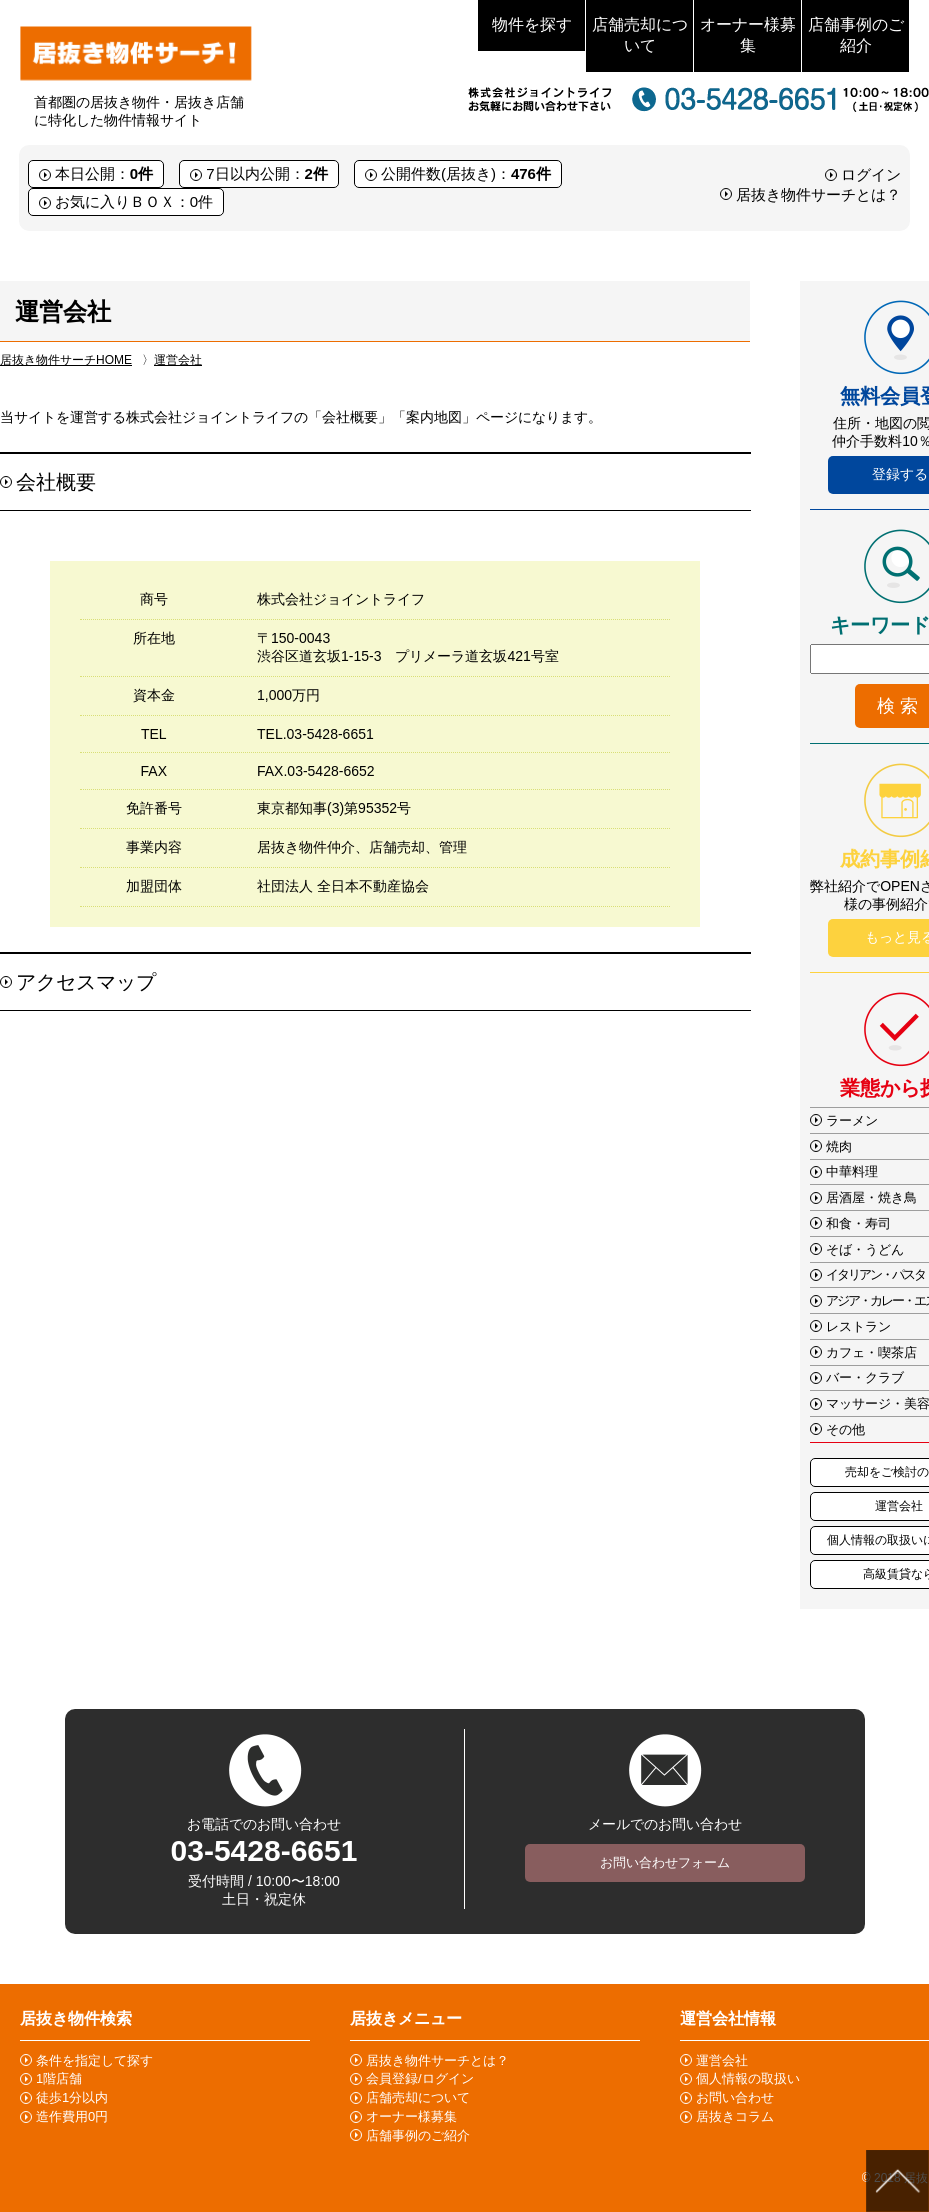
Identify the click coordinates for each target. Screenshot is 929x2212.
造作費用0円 (72, 2116)
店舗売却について (640, 35)
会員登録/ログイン (420, 2078)
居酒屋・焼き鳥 (871, 1197)
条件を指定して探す (94, 2060)
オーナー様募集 (748, 35)
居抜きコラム (735, 2116)
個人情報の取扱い (748, 2078)
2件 (316, 173)
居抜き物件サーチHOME (66, 360)
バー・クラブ (865, 1377)
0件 (141, 173)
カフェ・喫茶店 (871, 1352)
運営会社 (178, 360)
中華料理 (852, 1171)
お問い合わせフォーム (665, 1862)
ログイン (871, 174)
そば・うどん (865, 1249)
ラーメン (852, 1120)
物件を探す (532, 24)
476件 (531, 173)
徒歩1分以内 (72, 2097)
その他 (845, 1429)
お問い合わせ (735, 2097)
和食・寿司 (858, 1223)
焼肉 (839, 1146)
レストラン (858, 1326)
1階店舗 (59, 2078)
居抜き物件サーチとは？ (818, 194)
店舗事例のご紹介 (856, 35)
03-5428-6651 (264, 1850)
